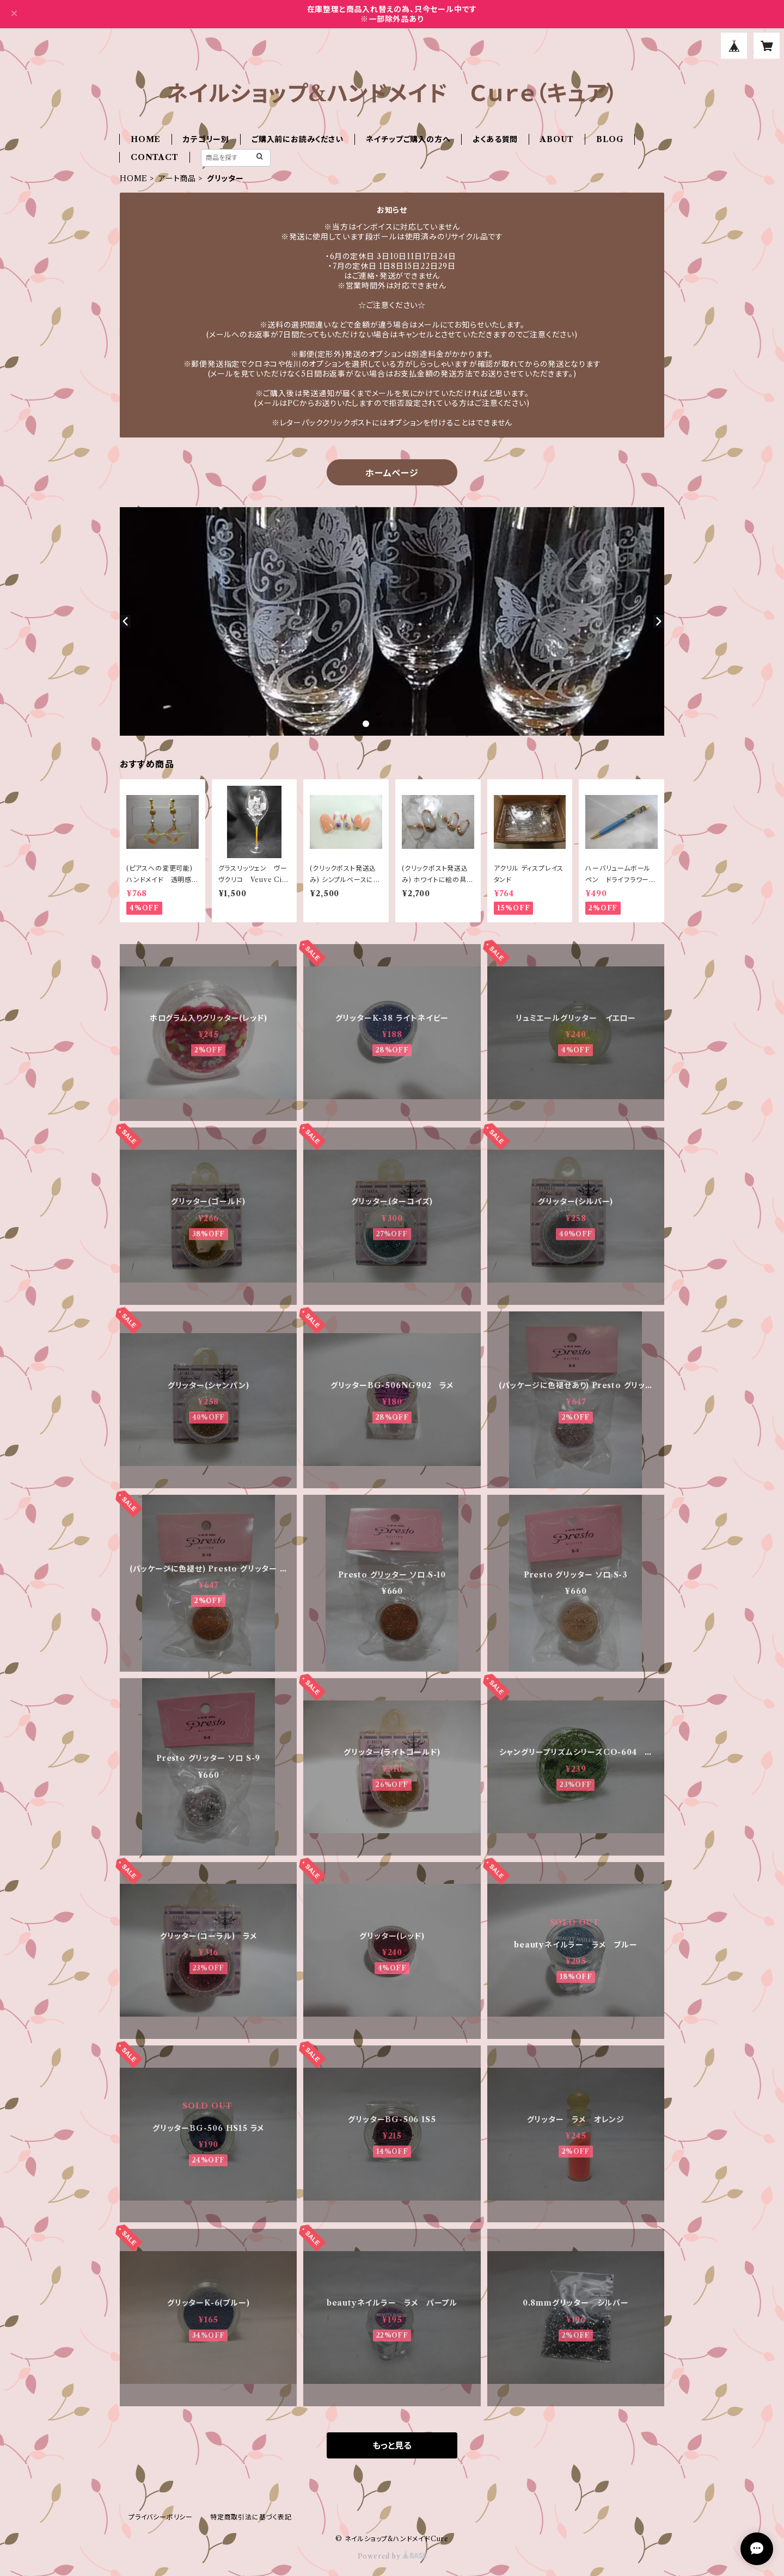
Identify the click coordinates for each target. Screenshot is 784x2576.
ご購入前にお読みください (298, 139)
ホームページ (392, 472)
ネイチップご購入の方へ (408, 139)
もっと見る (392, 2445)
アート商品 (177, 178)
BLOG (609, 139)
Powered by (392, 2556)
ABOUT (557, 139)
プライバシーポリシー (160, 2517)
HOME (146, 139)
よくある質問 (495, 139)
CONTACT (155, 157)
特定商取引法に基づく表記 (251, 2517)
